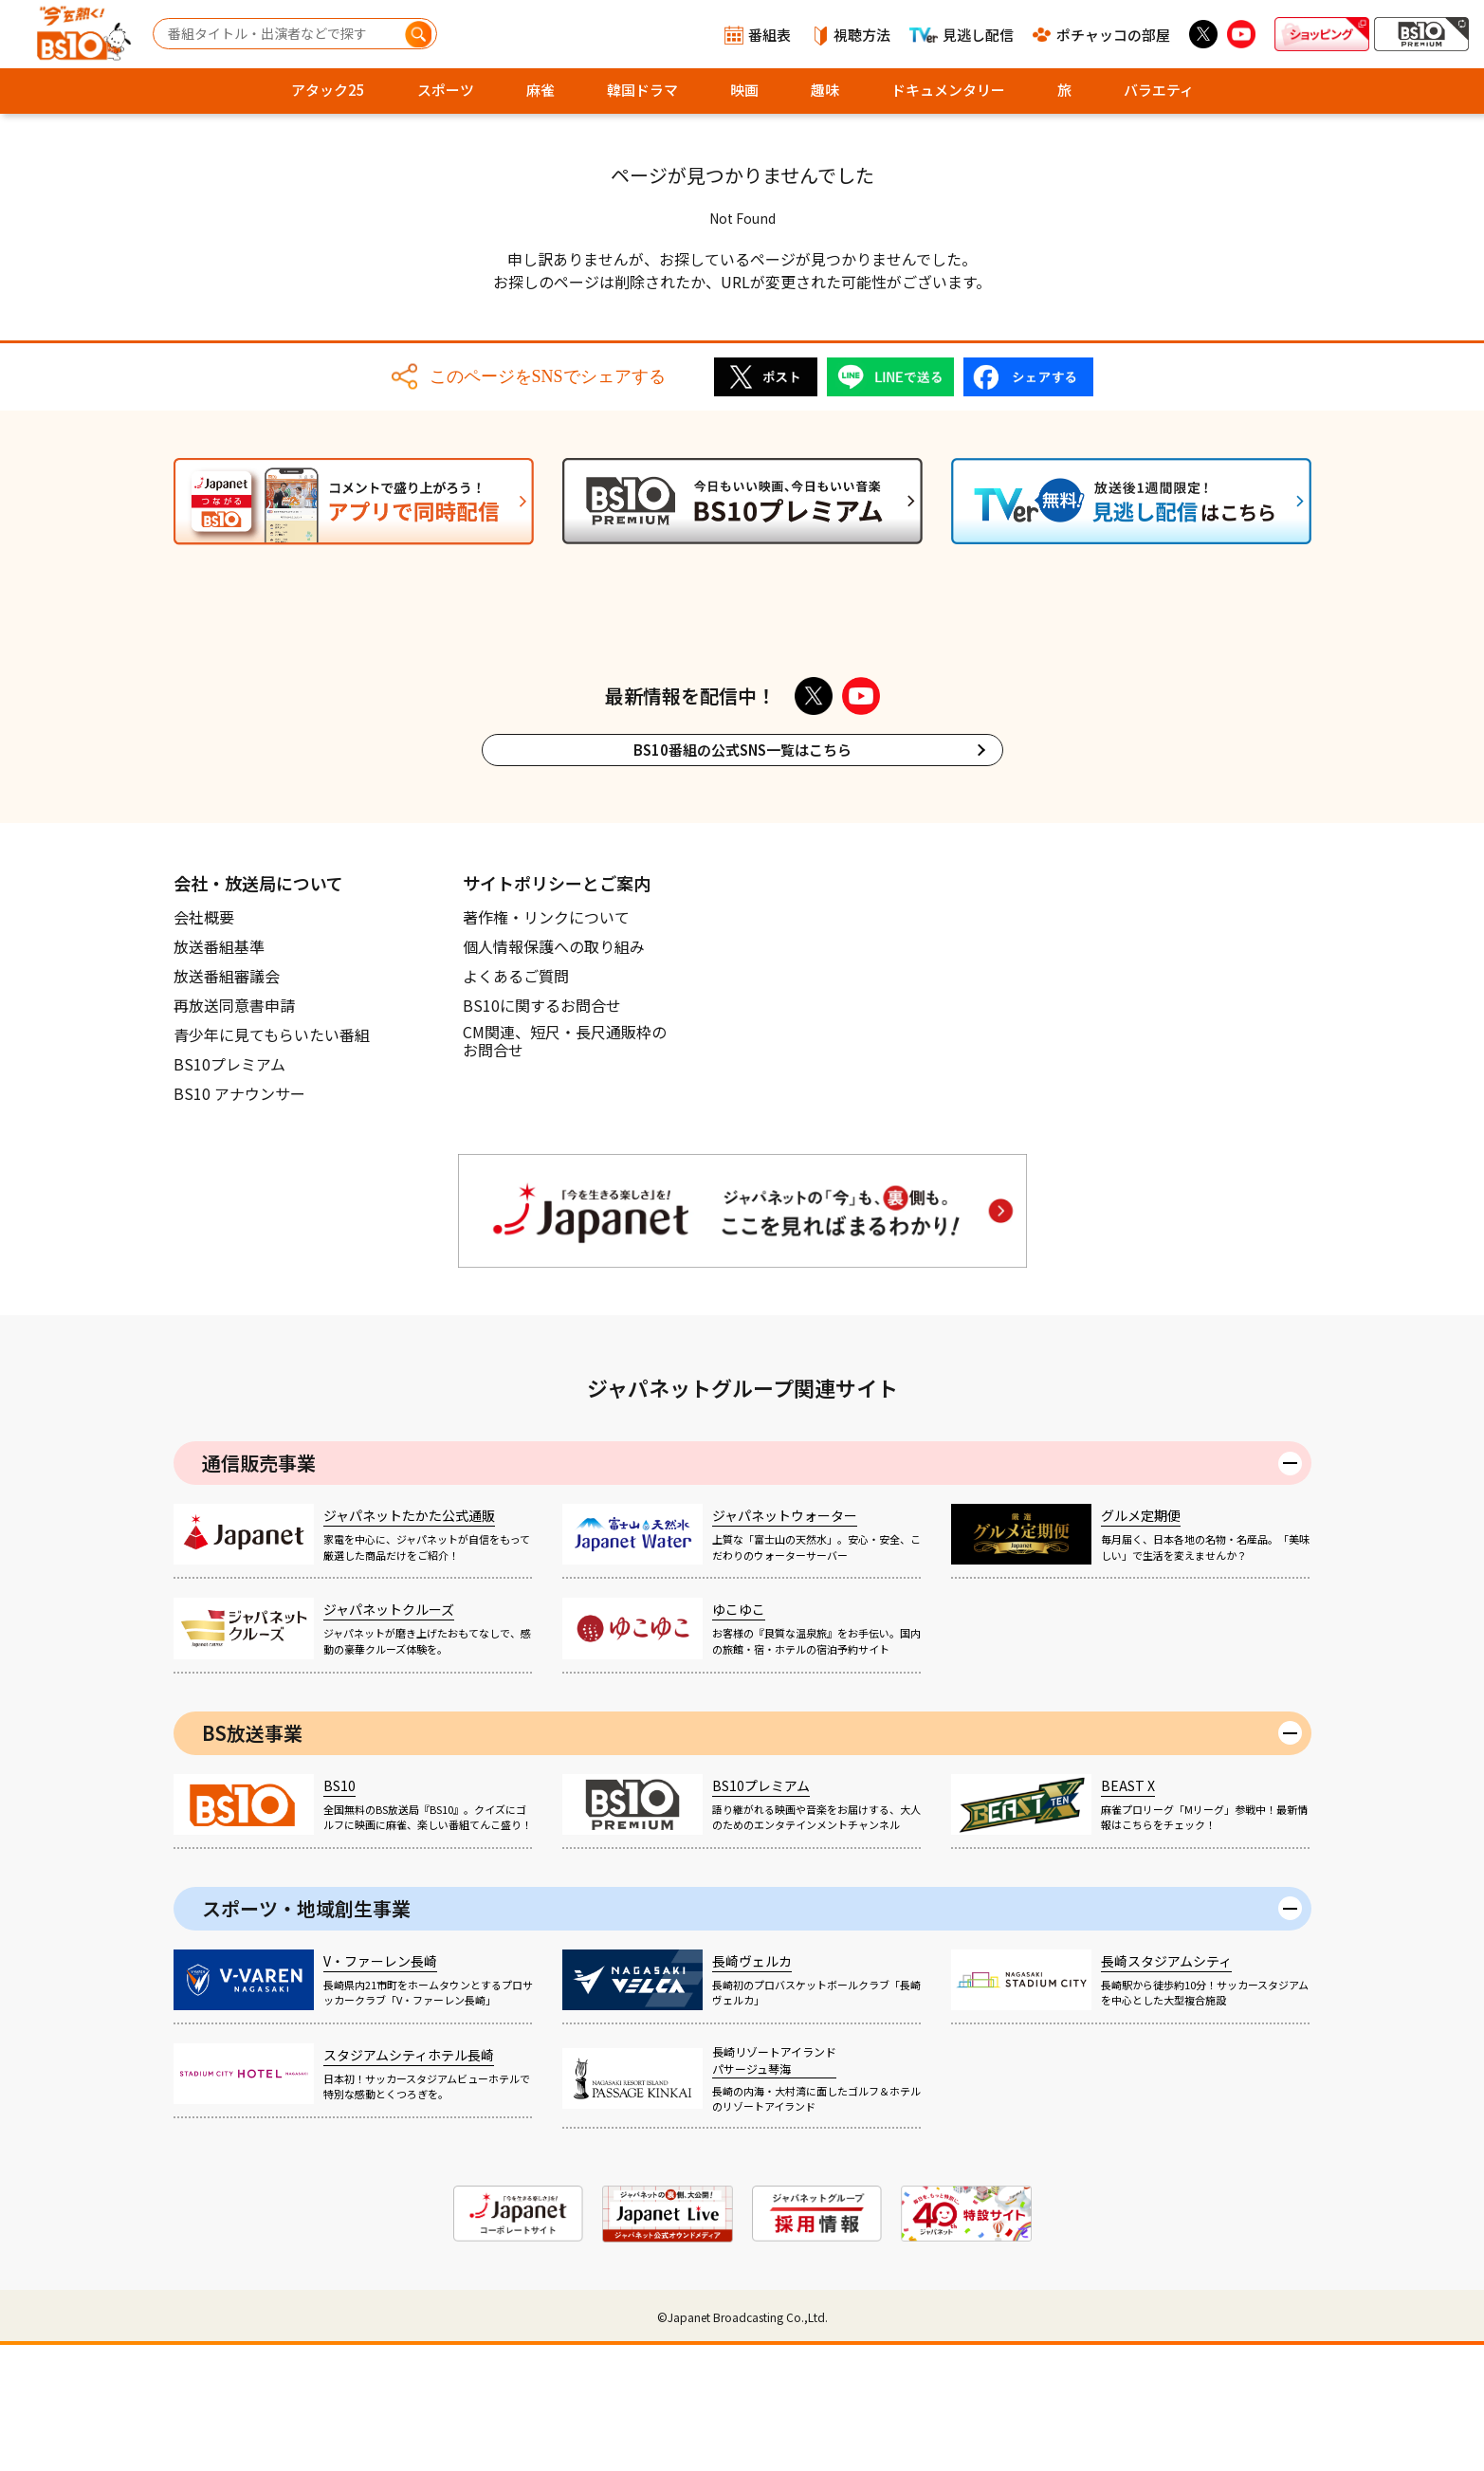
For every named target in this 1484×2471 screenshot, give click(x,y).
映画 (744, 90)
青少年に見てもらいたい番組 (272, 1160)
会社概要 (204, 1043)
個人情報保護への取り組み (554, 1072)
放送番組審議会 (227, 1101)
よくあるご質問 (516, 1101)
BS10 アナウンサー (239, 1219)
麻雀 (540, 90)
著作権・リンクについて (546, 1043)
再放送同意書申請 (234, 1131)
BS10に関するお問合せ (542, 1131)
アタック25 (328, 90)
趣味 (825, 90)
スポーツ (445, 90)
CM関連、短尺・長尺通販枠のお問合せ (565, 1168)
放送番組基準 (219, 1072)
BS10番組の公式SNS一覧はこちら (742, 876)
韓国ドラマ (642, 90)
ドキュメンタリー (948, 90)
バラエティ (1159, 90)
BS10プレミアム (229, 1190)
